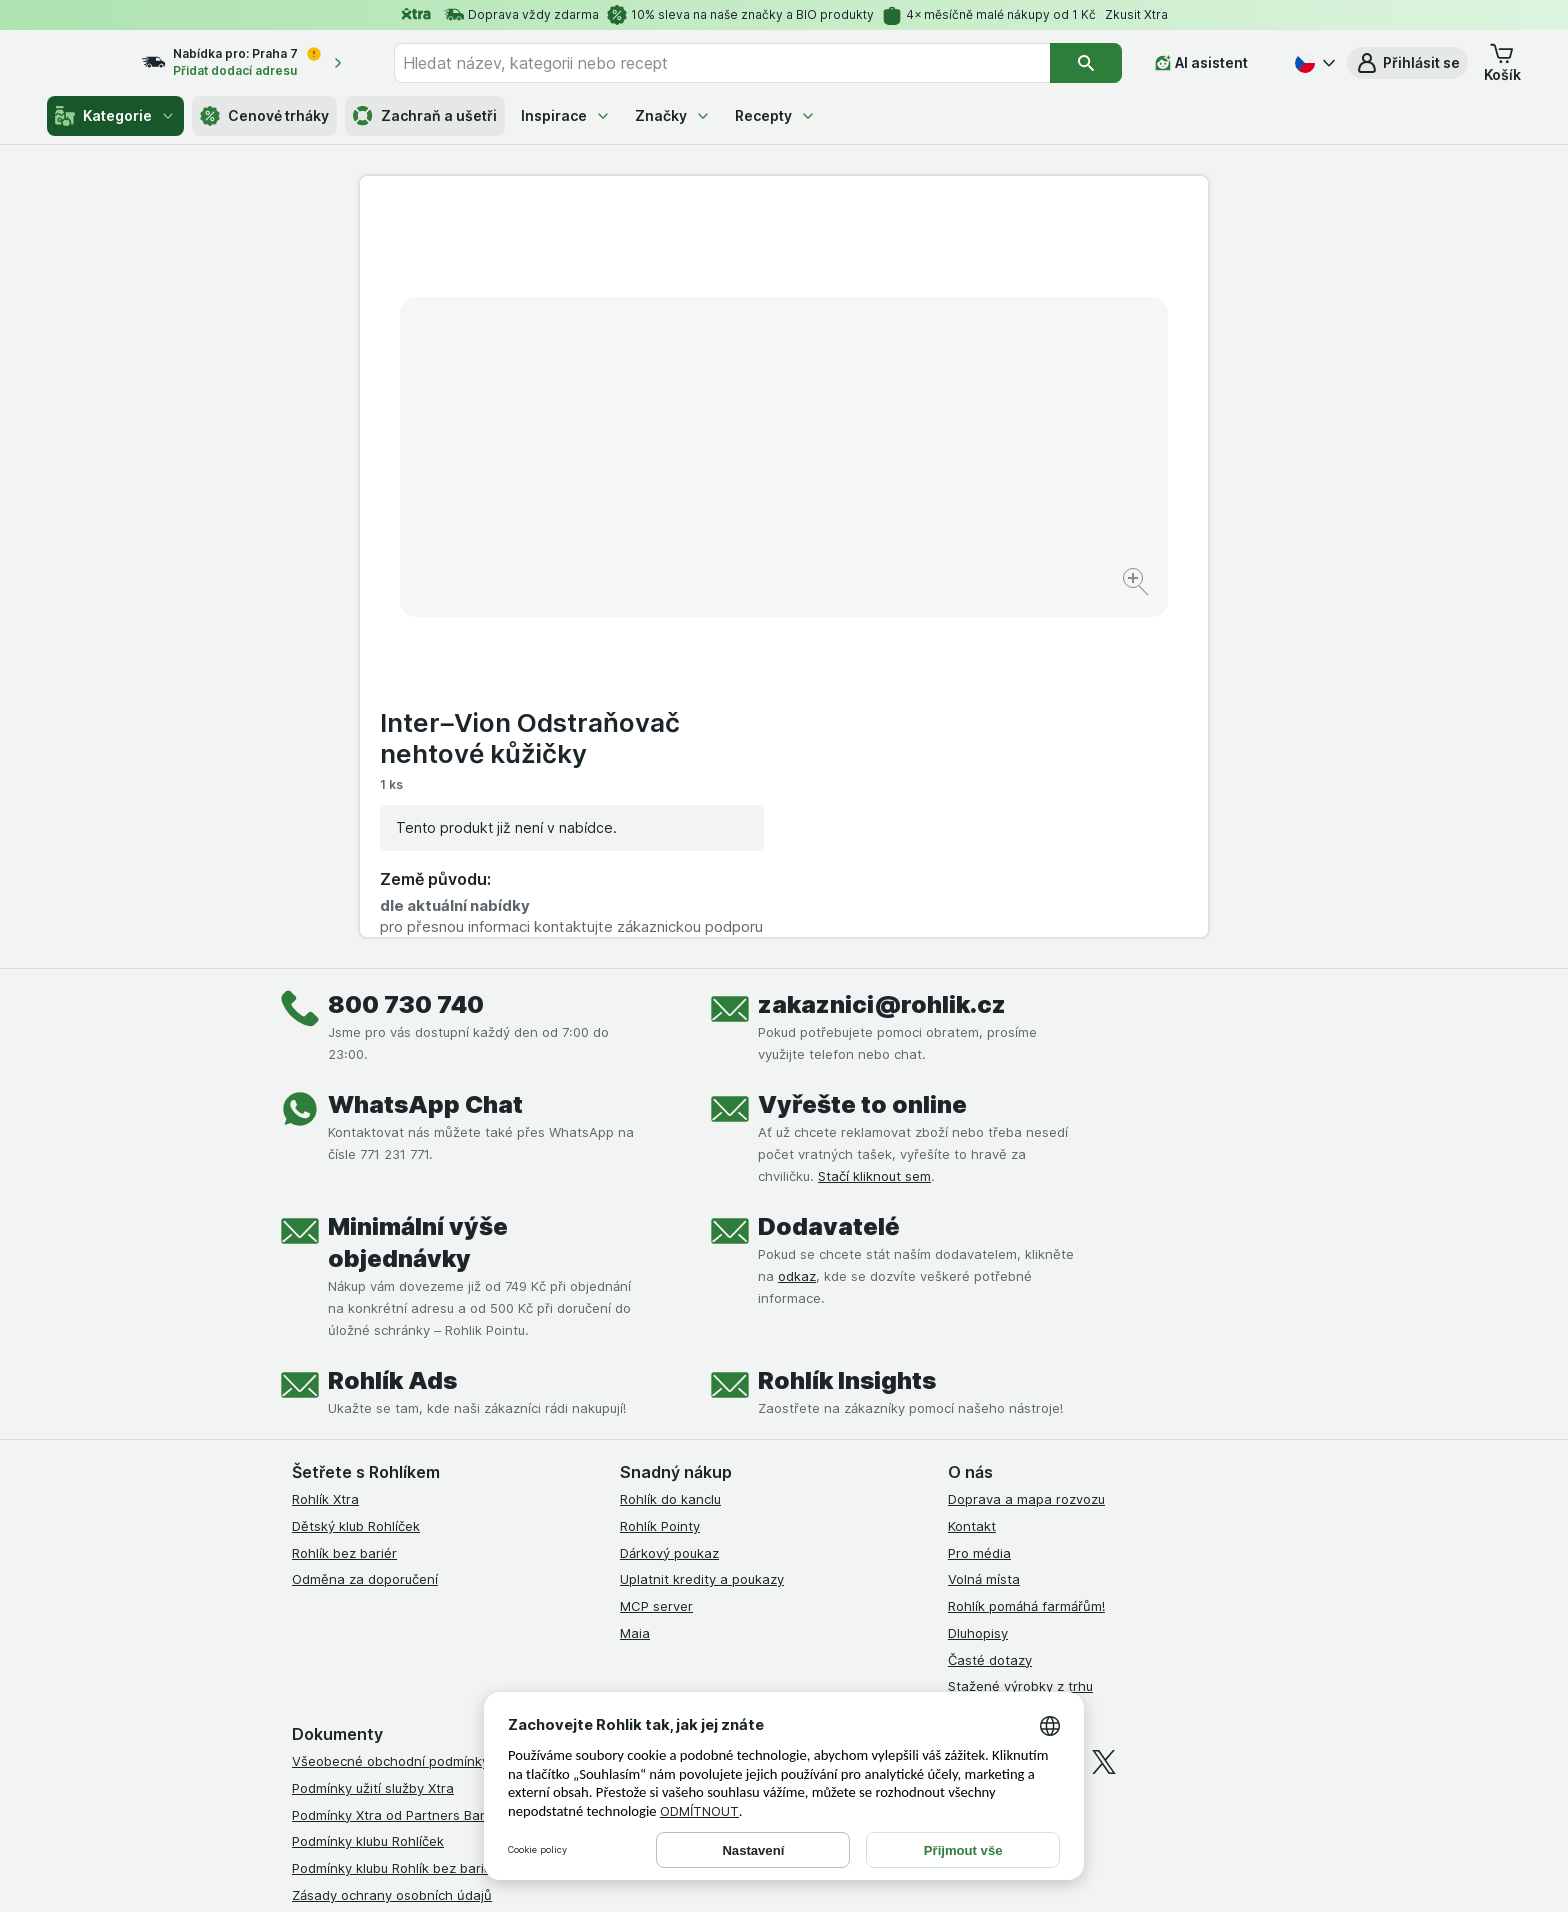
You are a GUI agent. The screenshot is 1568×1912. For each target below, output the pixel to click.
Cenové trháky (264, 116)
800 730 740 (406, 660)
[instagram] (1008, 1418)
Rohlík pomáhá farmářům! (1026, 1262)
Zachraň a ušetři (425, 116)
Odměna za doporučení (365, 1235)
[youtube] (1056, 1418)
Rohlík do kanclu (670, 1155)
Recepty (775, 115)
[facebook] (960, 1418)
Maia (635, 1289)
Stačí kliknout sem (874, 832)
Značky (673, 115)
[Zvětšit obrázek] (713, 520)
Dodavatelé (829, 882)
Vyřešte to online (862, 760)
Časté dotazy (990, 1316)
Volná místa (984, 1235)
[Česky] (1313, 63)
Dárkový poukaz (669, 1209)
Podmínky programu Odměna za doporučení (429, 1631)
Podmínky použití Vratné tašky (387, 1578)
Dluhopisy (978, 1289)
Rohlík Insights (847, 1036)
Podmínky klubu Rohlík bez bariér (394, 1524)
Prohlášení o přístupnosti (369, 1658)
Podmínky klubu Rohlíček (368, 1497)
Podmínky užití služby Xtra (373, 1444)
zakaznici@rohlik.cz (882, 660)
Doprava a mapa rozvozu (1026, 1155)
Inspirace (566, 115)
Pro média (979, 1209)
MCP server (656, 1262)
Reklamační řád (339, 1604)
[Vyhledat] (1100, 63)
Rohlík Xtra (325, 1155)
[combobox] (747, 63)
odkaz (797, 932)
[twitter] (1104, 1418)
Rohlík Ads (392, 1036)
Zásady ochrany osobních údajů (392, 1551)
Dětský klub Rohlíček (356, 1182)
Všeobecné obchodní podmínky (390, 1417)
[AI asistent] (1215, 63)
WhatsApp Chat (425, 760)
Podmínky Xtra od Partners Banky (397, 1471)
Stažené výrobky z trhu (1020, 1342)
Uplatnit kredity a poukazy (702, 1235)
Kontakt (972, 1182)
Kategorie (115, 116)
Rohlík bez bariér (344, 1209)
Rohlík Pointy (660, 1182)
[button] (1407, 63)
